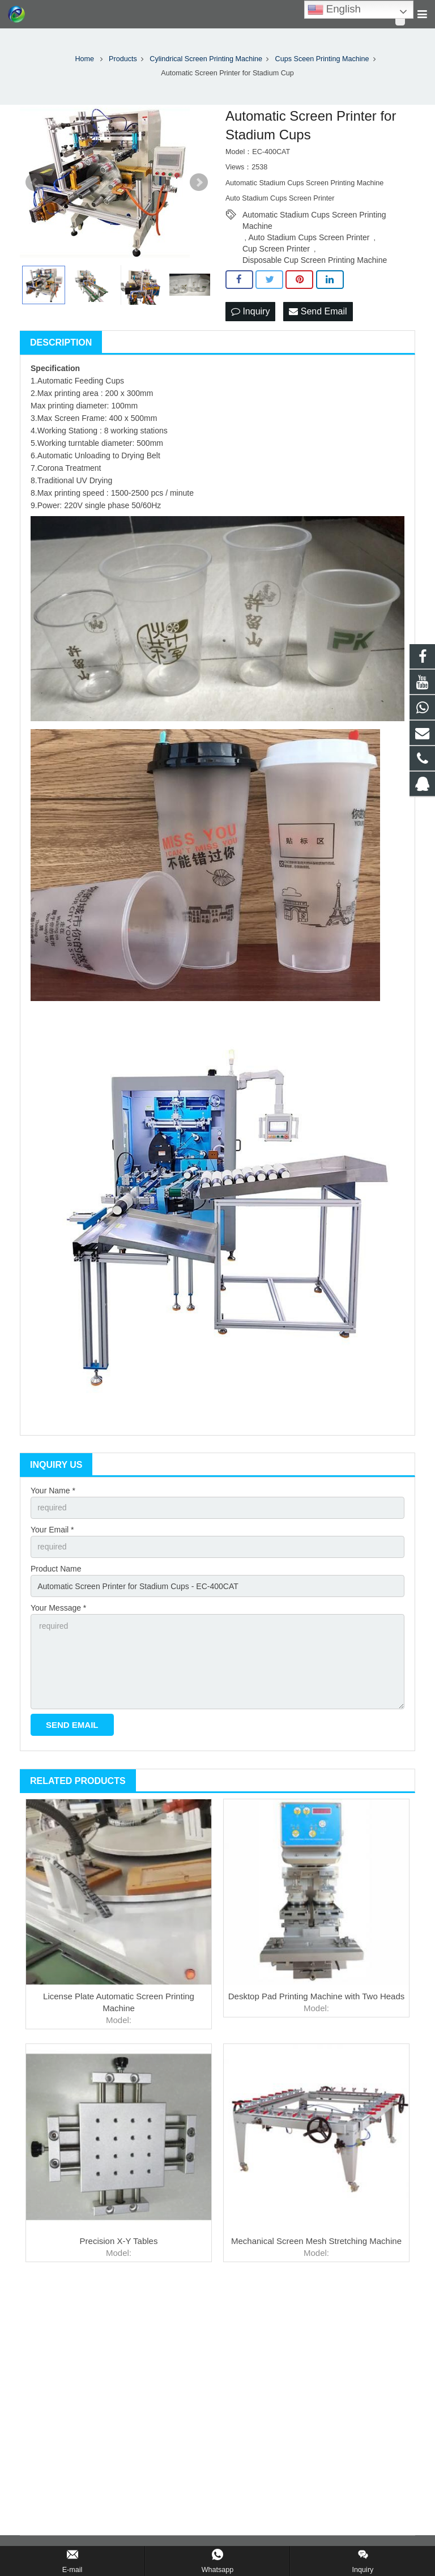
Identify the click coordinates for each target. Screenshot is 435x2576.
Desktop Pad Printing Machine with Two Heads (316, 1996)
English (334, 9)
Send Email (318, 311)
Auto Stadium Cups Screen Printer (308, 237)
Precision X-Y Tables (119, 2241)
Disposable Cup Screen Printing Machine (314, 260)
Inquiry (250, 311)
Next (199, 182)
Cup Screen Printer (276, 248)
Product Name (56, 1568)
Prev (34, 182)
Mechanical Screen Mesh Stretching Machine (316, 2241)
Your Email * (52, 1529)
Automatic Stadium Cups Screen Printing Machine (314, 215)
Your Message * (58, 1607)
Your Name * (53, 1490)
